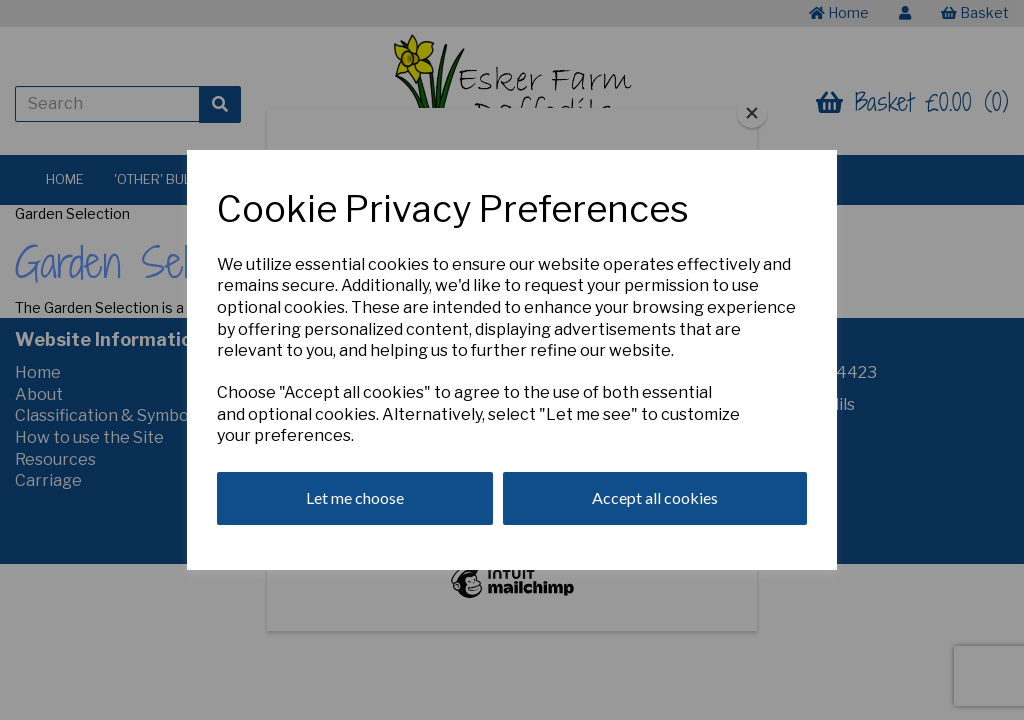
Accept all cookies (655, 497)
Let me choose (355, 497)
